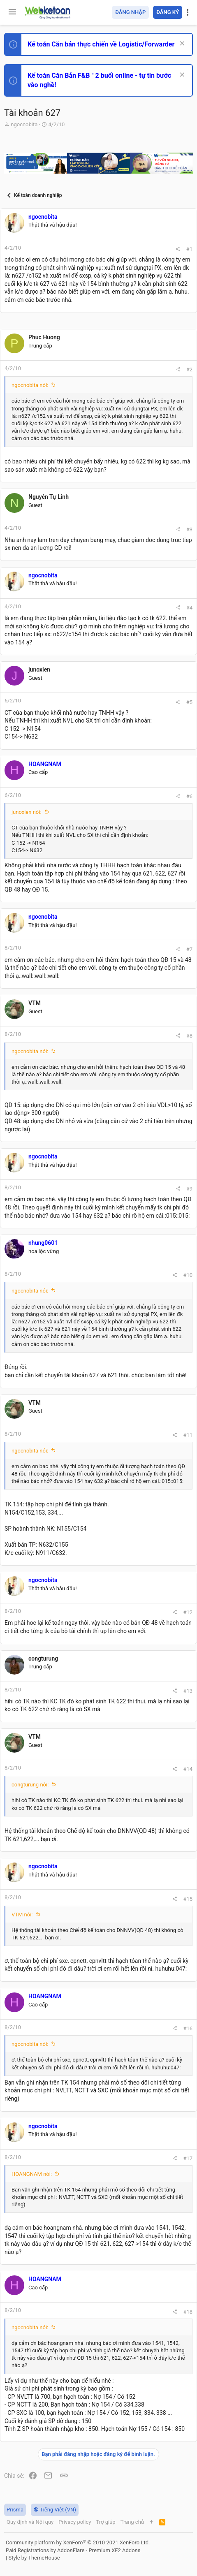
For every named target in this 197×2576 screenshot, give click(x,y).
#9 (189, 1189)
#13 (187, 1691)
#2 (189, 369)
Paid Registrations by (73, 2550)
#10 (187, 1275)
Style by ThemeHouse (34, 2558)
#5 (189, 702)
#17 (187, 2158)
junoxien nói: (27, 812)
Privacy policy (74, 2522)
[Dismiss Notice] (181, 44)
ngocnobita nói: (30, 385)
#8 (189, 1036)
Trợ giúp (105, 2522)
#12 (187, 1612)
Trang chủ (132, 2522)
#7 (189, 949)
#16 (187, 2028)
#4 (189, 608)
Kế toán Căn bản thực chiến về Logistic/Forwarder (101, 44)
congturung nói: (30, 1784)
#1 (189, 249)
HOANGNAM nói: (32, 2174)
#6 (189, 796)
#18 (187, 2312)
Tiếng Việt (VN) (54, 2510)
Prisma (15, 2510)
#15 (187, 1899)
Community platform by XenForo (78, 2542)
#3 (189, 529)
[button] (12, 12)
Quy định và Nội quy (30, 2522)
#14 (187, 1769)
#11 (187, 1435)
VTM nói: (22, 1914)
